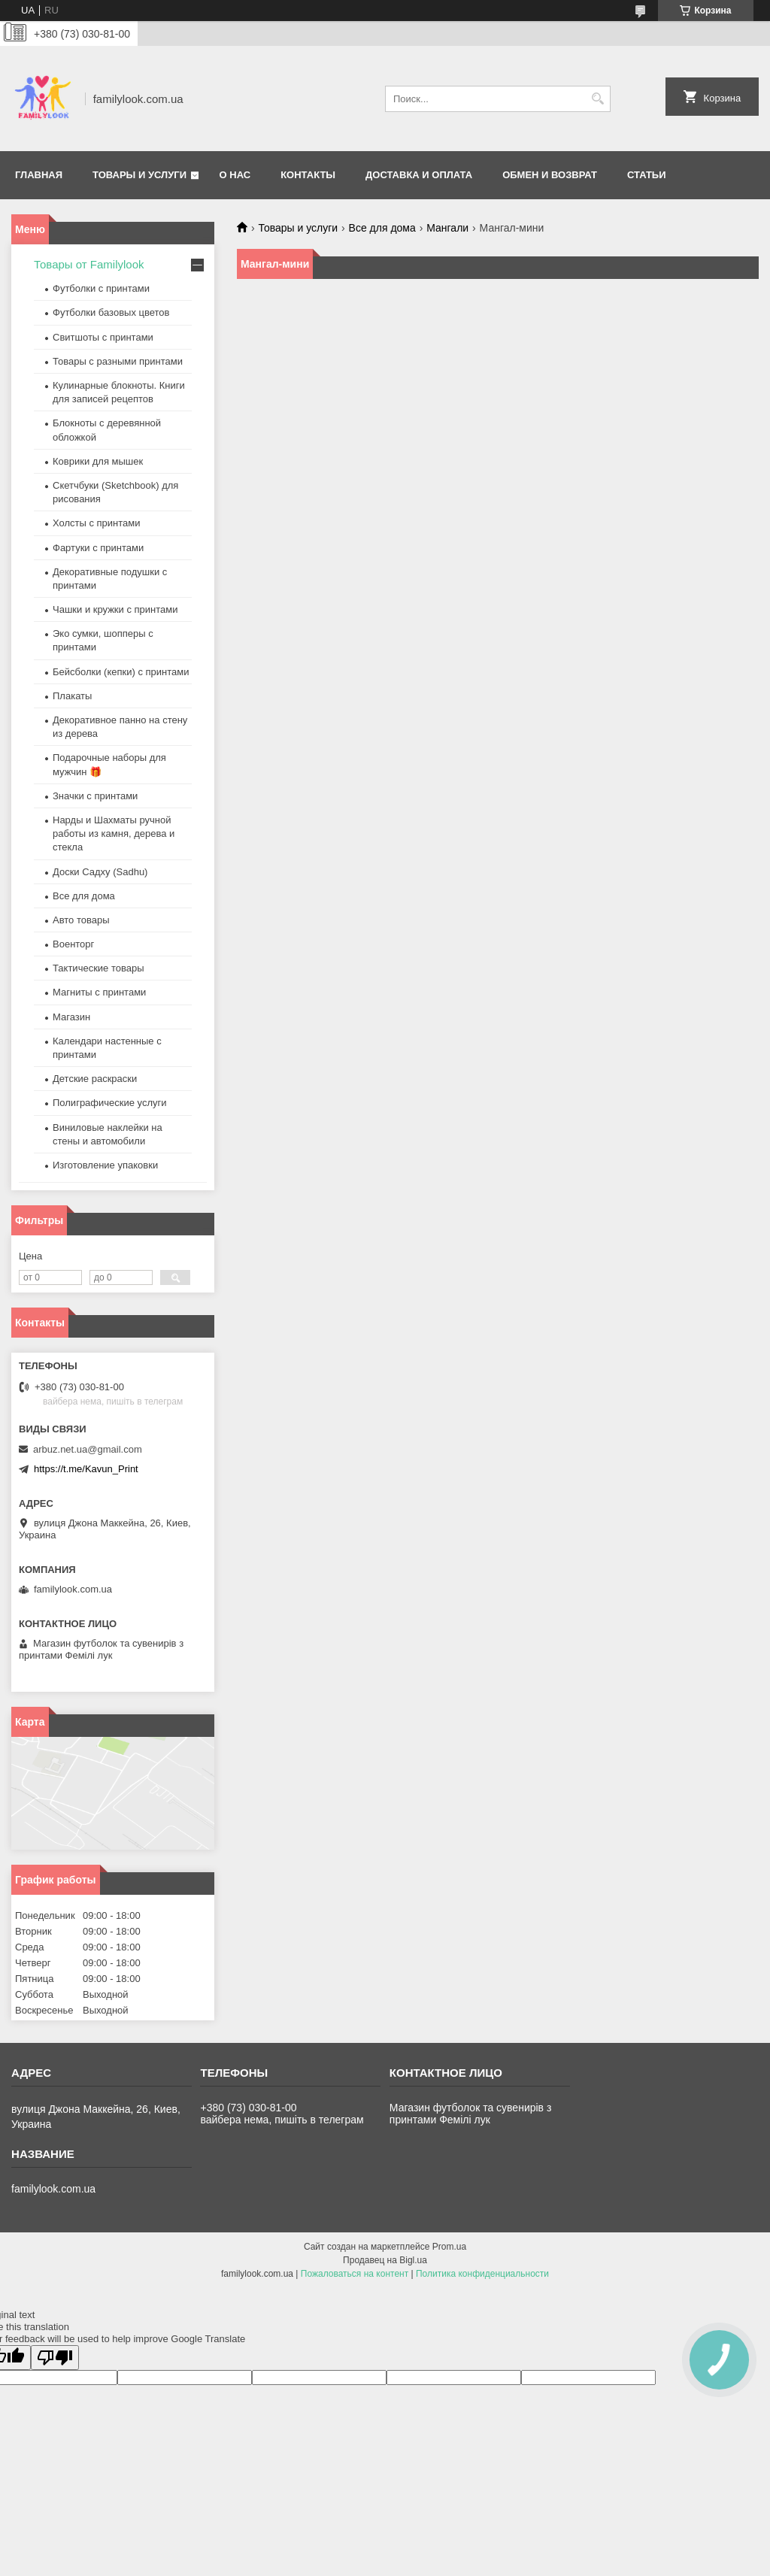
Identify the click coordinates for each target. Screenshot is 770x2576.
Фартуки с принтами (98, 547)
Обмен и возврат (549, 174)
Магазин (71, 1017)
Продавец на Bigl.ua (385, 2260)
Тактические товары (98, 968)
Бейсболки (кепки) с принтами (121, 671)
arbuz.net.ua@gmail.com (87, 1449)
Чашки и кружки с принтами (115, 609)
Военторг (73, 944)
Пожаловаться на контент (354, 2273)
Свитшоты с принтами (103, 337)
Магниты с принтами (99, 992)
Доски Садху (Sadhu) (100, 871)
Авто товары (81, 920)
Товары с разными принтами (118, 361)
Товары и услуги (139, 174)
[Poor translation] (55, 2357)
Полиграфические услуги (110, 1102)
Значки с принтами (95, 796)
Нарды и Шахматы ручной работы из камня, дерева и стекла (113, 833)
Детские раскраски (95, 1078)
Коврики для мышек (98, 461)
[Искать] (597, 99)
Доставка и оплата (418, 174)
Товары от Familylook (89, 264)
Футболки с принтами (101, 288)
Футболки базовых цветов (111, 312)
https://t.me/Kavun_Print (86, 1468)
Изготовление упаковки (105, 1165)
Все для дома (382, 228)
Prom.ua (449, 2246)
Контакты (307, 174)
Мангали (447, 228)
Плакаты (72, 696)
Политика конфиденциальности (482, 2273)
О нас (235, 174)
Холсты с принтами (97, 523)
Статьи (646, 174)
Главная (38, 174)
